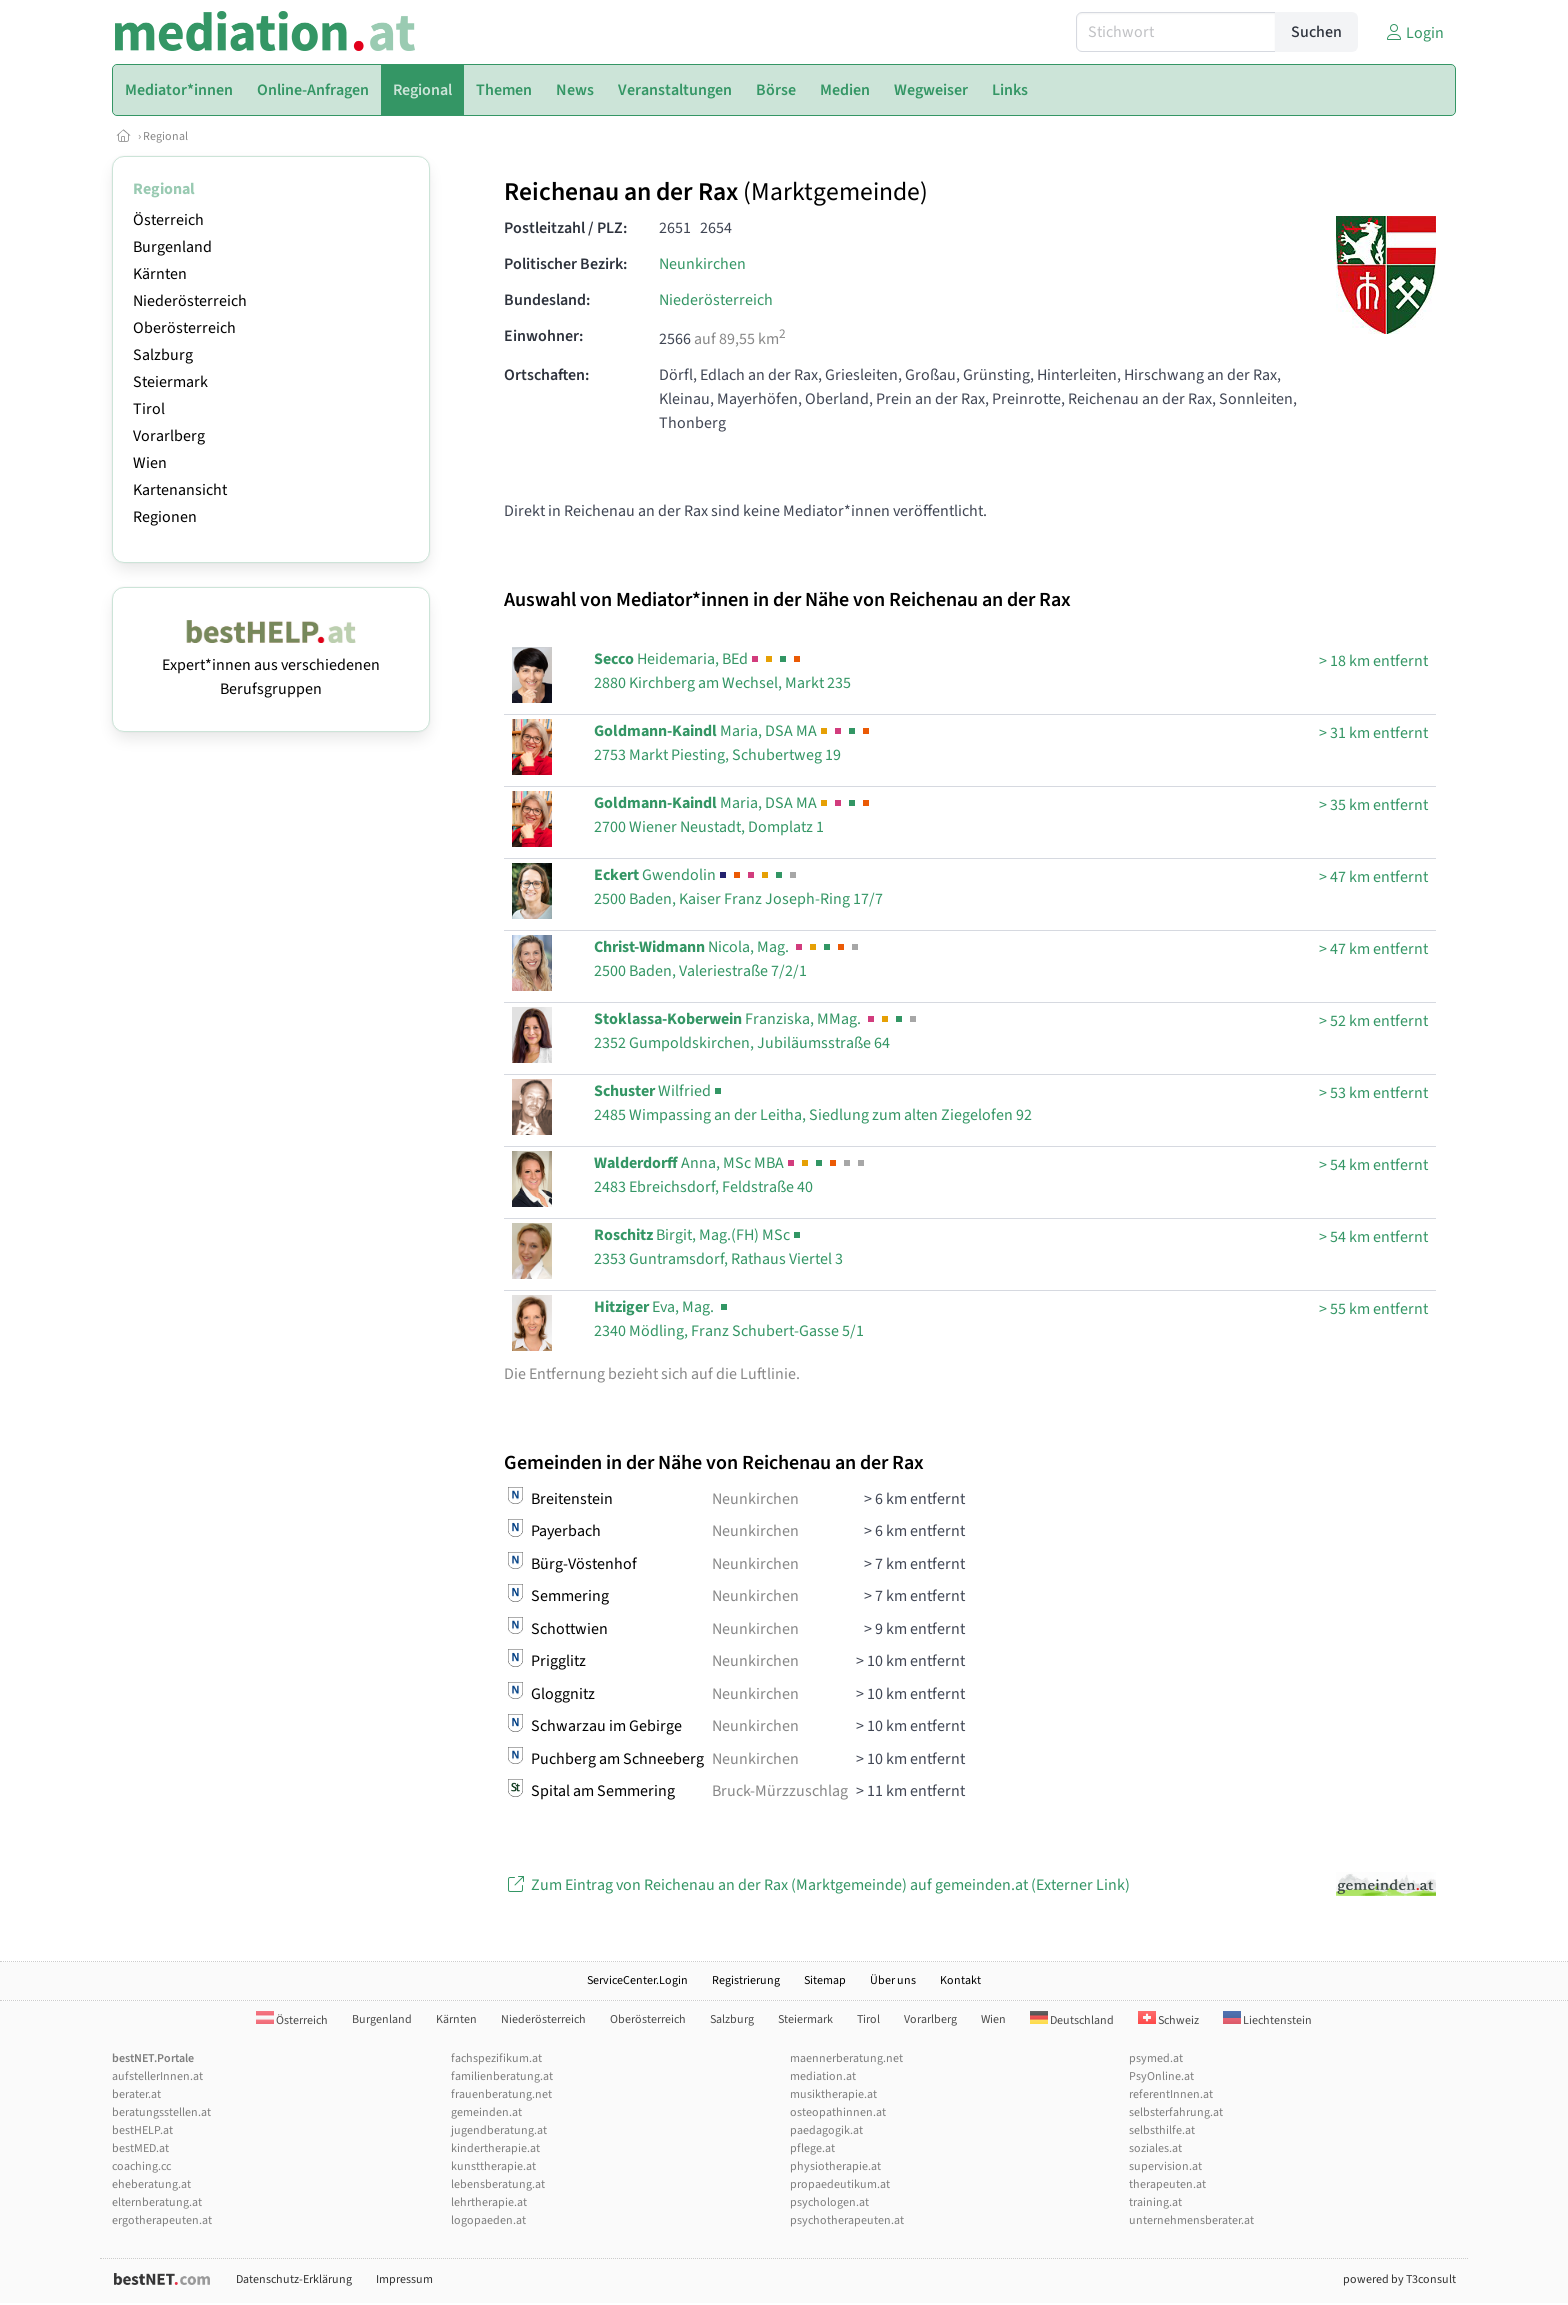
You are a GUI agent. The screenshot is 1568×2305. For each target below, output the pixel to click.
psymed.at (1156, 2058)
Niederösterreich (190, 301)
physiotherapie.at (835, 2166)
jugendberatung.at (499, 2130)
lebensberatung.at (498, 2184)
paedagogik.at (826, 2130)
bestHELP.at (142, 2130)
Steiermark (170, 382)
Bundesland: (547, 300)
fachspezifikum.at (496, 2058)
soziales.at (1155, 2148)
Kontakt (960, 1980)
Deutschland (1072, 2020)
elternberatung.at (157, 2202)
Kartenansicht (180, 490)
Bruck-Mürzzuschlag (780, 1791)
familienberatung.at (502, 2076)
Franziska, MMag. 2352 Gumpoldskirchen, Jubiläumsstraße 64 (757, 1031)
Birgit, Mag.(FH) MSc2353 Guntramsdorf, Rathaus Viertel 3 (718, 1247)
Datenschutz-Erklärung (294, 2279)
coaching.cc (141, 2166)
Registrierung (746, 1980)
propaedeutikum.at (840, 2184)
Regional (165, 136)
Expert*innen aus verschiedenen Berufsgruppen (271, 665)
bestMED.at (140, 2148)
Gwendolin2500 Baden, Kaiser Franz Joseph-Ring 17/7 (738, 887)
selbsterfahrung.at (1176, 2112)
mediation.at (823, 2076)
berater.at (136, 2094)
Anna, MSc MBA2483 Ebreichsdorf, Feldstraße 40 (731, 1175)
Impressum (404, 2279)
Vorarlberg (169, 436)
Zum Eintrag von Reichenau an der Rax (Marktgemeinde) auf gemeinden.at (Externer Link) (817, 1885)
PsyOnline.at (1161, 2076)
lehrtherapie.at (489, 2202)
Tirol (149, 409)
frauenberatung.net (501, 2094)
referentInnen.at (1171, 2094)
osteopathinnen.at (838, 2112)
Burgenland (172, 247)
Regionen (165, 517)
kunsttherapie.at (493, 2166)
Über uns (893, 1980)
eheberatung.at (151, 2184)
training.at (1155, 2202)
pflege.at (812, 2148)
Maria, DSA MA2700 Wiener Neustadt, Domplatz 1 (733, 815)
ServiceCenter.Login (637, 1980)
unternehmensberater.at (1191, 2220)
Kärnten (160, 274)
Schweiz (1168, 2020)
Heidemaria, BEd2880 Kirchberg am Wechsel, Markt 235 (722, 671)
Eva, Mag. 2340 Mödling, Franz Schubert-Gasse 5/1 (729, 1319)
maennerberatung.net (846, 2058)
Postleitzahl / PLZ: (565, 228)
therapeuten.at (1167, 2184)
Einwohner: (543, 336)
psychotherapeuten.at (847, 2220)
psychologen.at (829, 2202)
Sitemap (825, 1980)
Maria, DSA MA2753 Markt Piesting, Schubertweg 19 (733, 743)
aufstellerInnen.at (157, 2076)
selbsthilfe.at (1162, 2130)
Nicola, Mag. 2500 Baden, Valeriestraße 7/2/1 (728, 959)
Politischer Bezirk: (565, 264)
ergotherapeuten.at (162, 2220)
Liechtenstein (1267, 2020)
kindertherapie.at (495, 2148)
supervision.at (1165, 2166)
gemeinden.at (486, 2112)
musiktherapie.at (833, 2094)
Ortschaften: (546, 375)
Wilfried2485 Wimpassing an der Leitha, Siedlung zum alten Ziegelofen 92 (813, 1103)
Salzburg (163, 355)
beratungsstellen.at (161, 2112)
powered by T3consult (1399, 2279)
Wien (150, 463)
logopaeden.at (488, 2220)
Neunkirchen (702, 264)
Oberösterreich (184, 328)
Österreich (168, 220)
